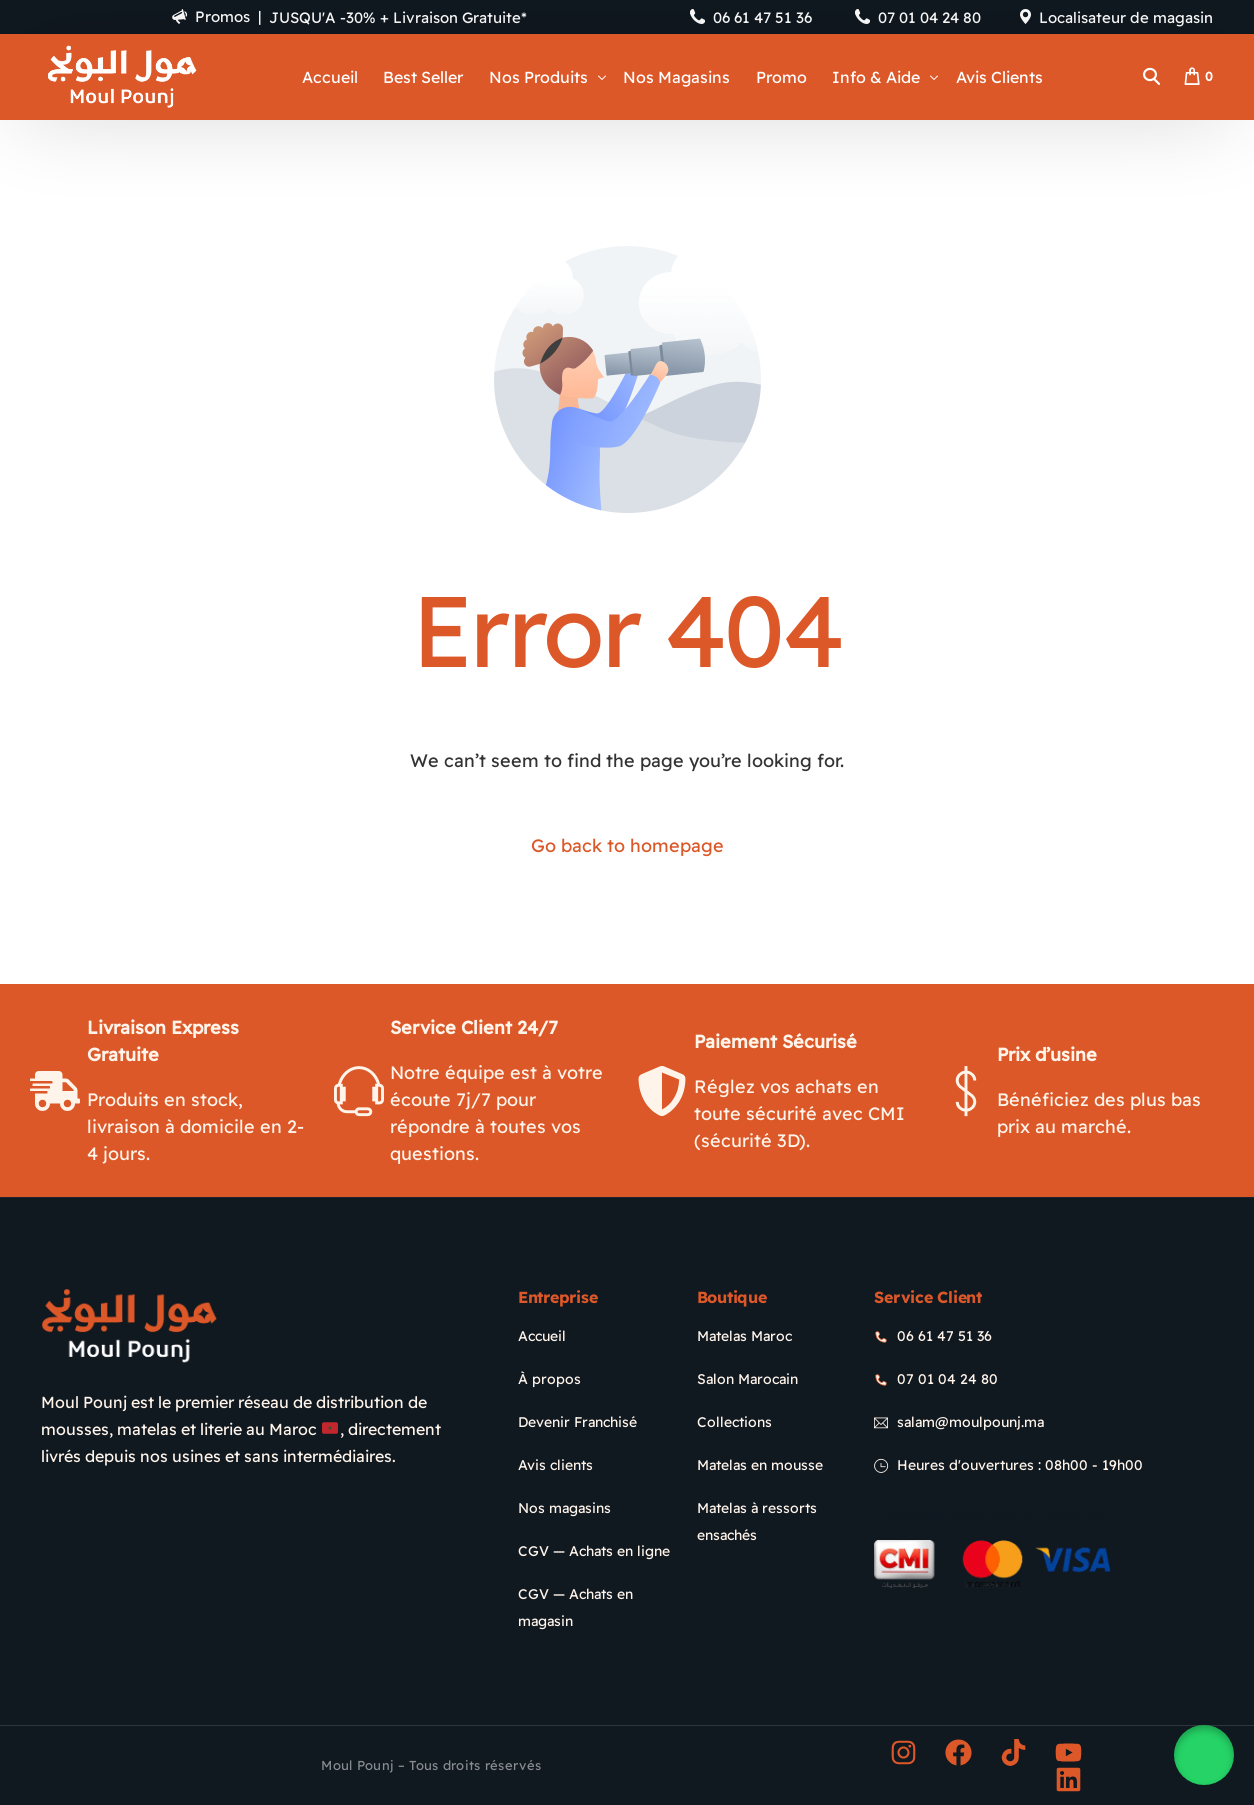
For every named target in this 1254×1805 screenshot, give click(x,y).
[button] (1204, 1755)
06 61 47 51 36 (762, 17)
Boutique (732, 1297)
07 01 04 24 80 (929, 17)
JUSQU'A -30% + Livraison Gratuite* (400, 17)
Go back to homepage (627, 845)
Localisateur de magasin (1126, 17)
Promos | (203, 16)
